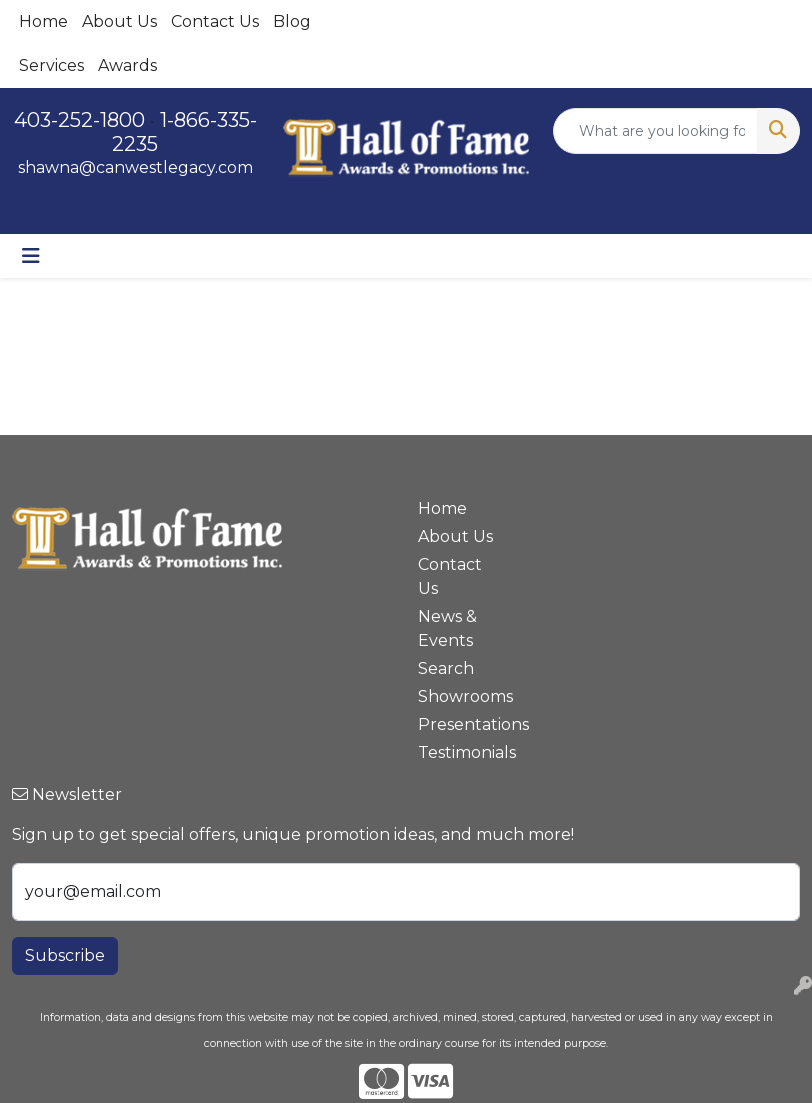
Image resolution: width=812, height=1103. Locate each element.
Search (446, 668)
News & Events (447, 628)
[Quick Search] (655, 131)
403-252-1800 (79, 120)
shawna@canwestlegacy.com (135, 167)
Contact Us (215, 21)
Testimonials (457, 752)
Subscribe (65, 955)
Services (51, 65)
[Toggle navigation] (31, 256)
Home (43, 21)
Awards (127, 65)
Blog (292, 21)
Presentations (457, 724)
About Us (119, 21)
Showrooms (457, 696)
